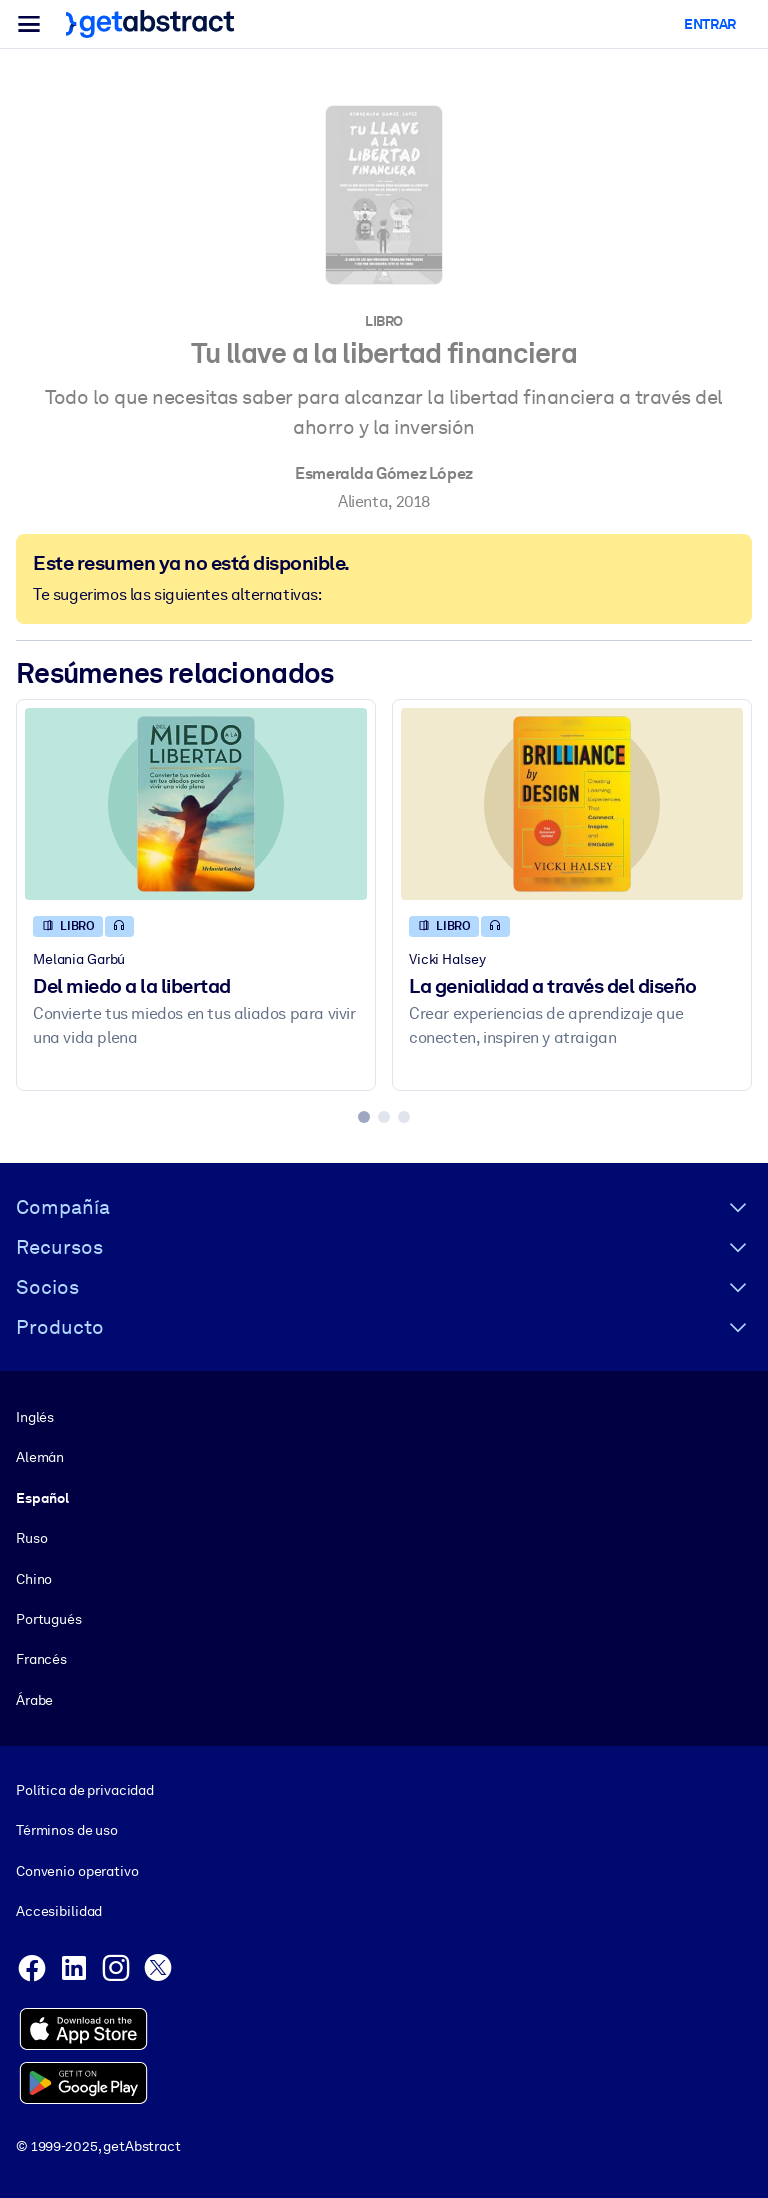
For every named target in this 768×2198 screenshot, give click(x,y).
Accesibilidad (59, 1911)
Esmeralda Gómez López (384, 473)
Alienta (363, 501)
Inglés (35, 1417)
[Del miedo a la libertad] (196, 804)
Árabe (34, 1699)
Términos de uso (67, 1830)
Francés (41, 1659)
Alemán (40, 1457)
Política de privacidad (85, 1790)
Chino (34, 1578)
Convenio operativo (77, 1871)
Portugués (49, 1619)
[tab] (364, 1117)
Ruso (31, 1538)
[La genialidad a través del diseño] (572, 804)
